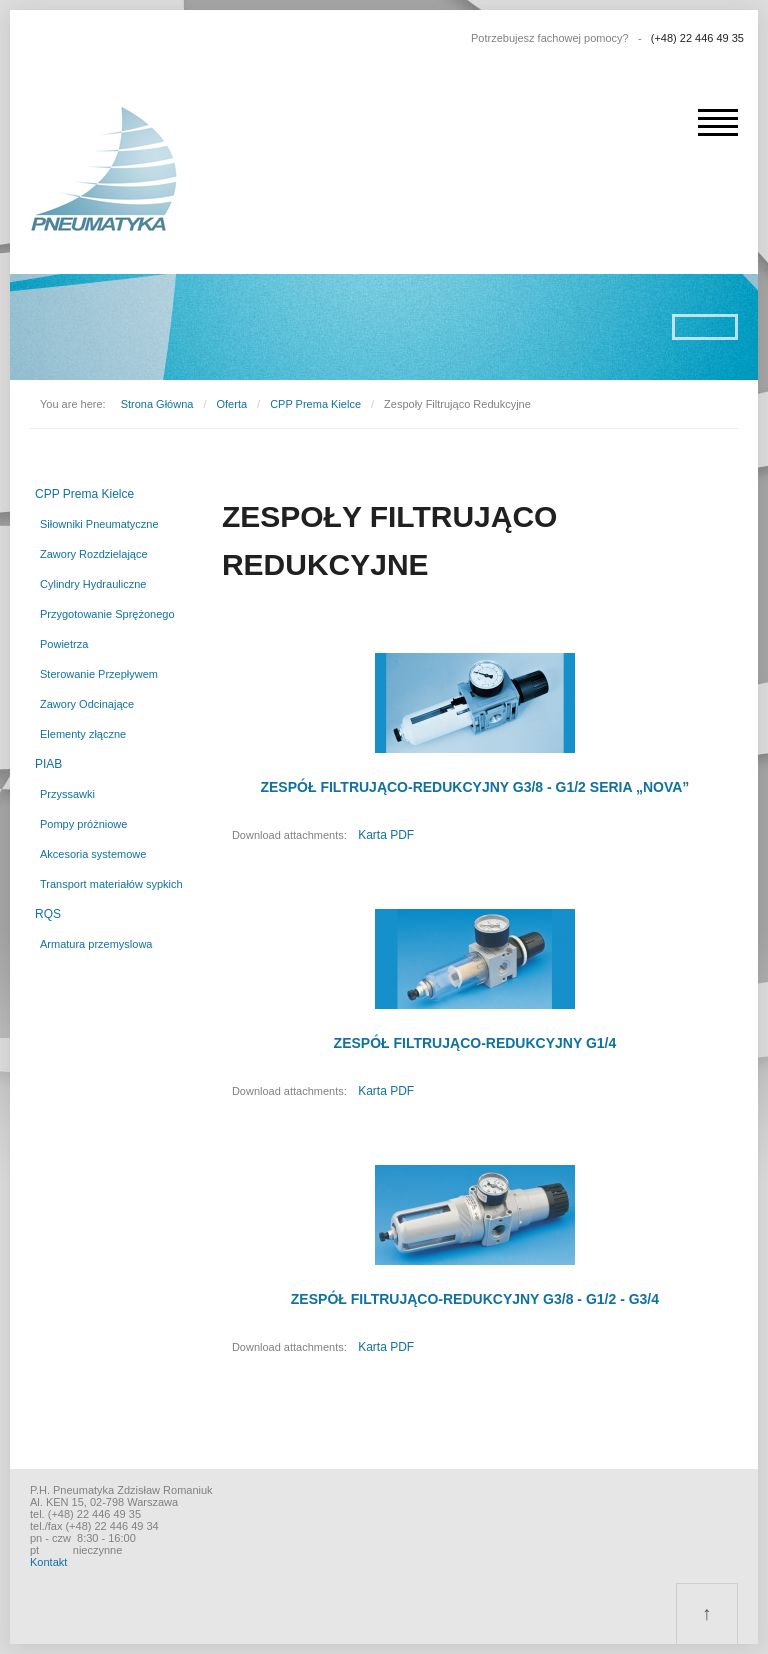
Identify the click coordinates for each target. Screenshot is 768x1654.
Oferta (231, 404)
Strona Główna (157, 404)
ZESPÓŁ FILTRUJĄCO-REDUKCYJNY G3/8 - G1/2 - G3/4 (475, 1299)
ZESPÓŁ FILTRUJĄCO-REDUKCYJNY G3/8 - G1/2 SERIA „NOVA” (474, 787)
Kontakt (48, 1562)
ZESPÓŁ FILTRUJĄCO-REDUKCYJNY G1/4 (475, 1043)
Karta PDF (386, 835)
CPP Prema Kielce (315, 404)
